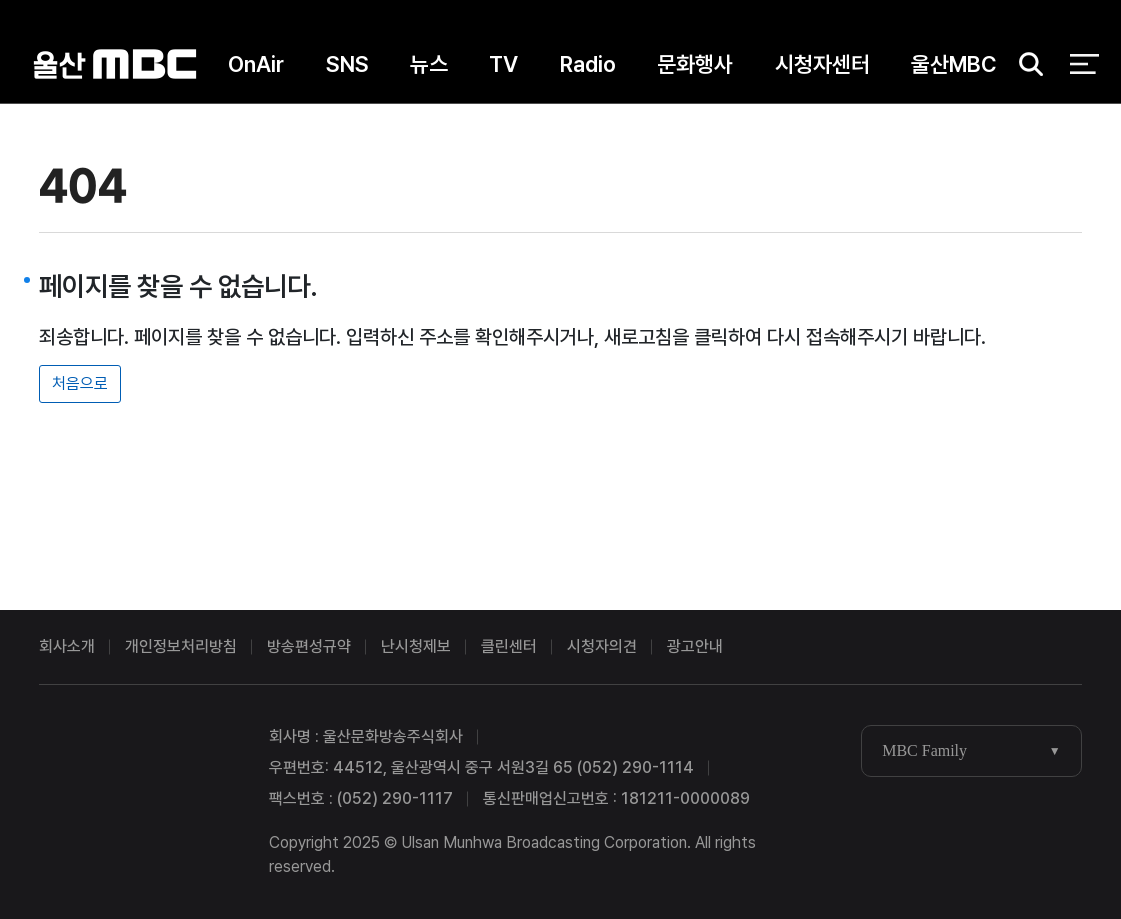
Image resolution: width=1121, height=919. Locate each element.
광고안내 (695, 646)
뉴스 (429, 69)
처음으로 (80, 383)
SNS (347, 69)
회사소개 (67, 646)
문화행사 (695, 69)
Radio (588, 69)
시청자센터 (822, 69)
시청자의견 (602, 646)
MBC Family (924, 750)
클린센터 (509, 646)
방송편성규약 (309, 646)
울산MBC (114, 69)
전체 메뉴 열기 (1084, 70)
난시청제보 (416, 646)
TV (503, 69)
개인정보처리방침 (181, 646)
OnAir (256, 69)
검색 (1025, 70)
